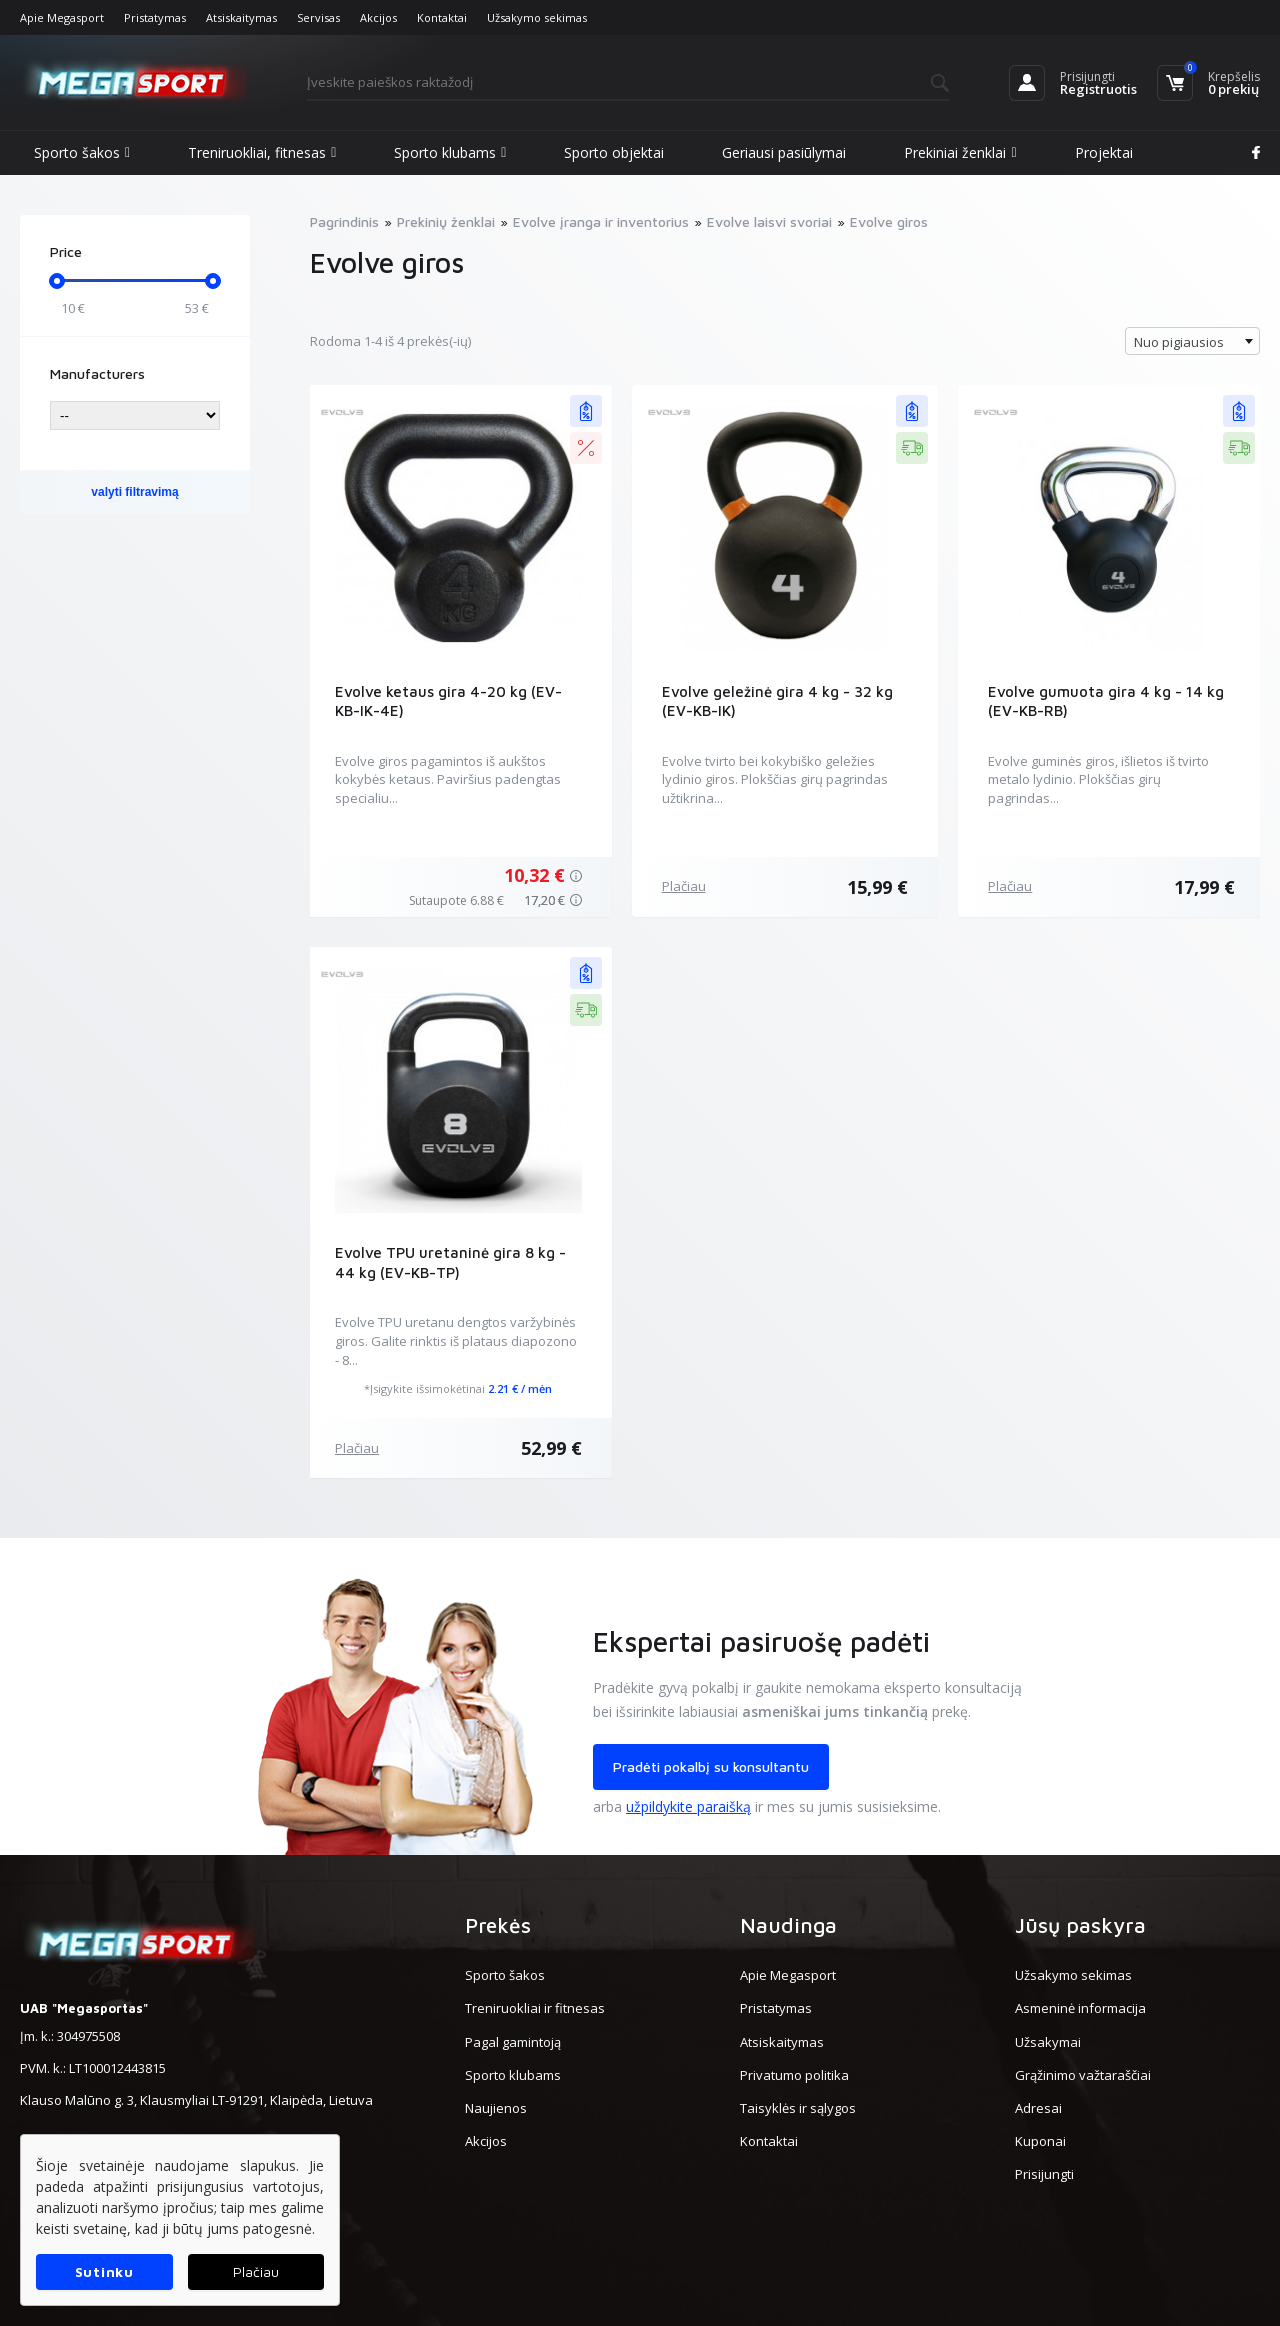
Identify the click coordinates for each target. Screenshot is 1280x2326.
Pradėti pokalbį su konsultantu (711, 1766)
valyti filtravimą (134, 492)
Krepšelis (1234, 76)
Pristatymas (155, 17)
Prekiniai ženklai (960, 153)
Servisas (318, 17)
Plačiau (684, 886)
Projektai (1104, 152)
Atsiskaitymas (241, 17)
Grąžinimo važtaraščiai (1083, 2075)
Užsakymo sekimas (537, 17)
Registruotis (1098, 89)
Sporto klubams (450, 153)
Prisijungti (1087, 76)
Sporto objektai (614, 152)
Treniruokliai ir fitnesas (535, 2008)
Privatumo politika (794, 2075)
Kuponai (1040, 2141)
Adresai (1038, 2108)
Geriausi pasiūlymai (784, 152)
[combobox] (1192, 341)
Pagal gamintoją (513, 2042)
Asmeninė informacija (1080, 2008)
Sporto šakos (82, 153)
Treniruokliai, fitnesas (262, 153)
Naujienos (496, 2108)
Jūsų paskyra (1080, 1925)
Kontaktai (442, 17)
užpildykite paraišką (688, 1806)
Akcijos (378, 17)
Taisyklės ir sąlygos (798, 2108)
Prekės (498, 1925)
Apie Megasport (62, 17)
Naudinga (788, 1925)
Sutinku (104, 2271)
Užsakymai (1048, 2042)
